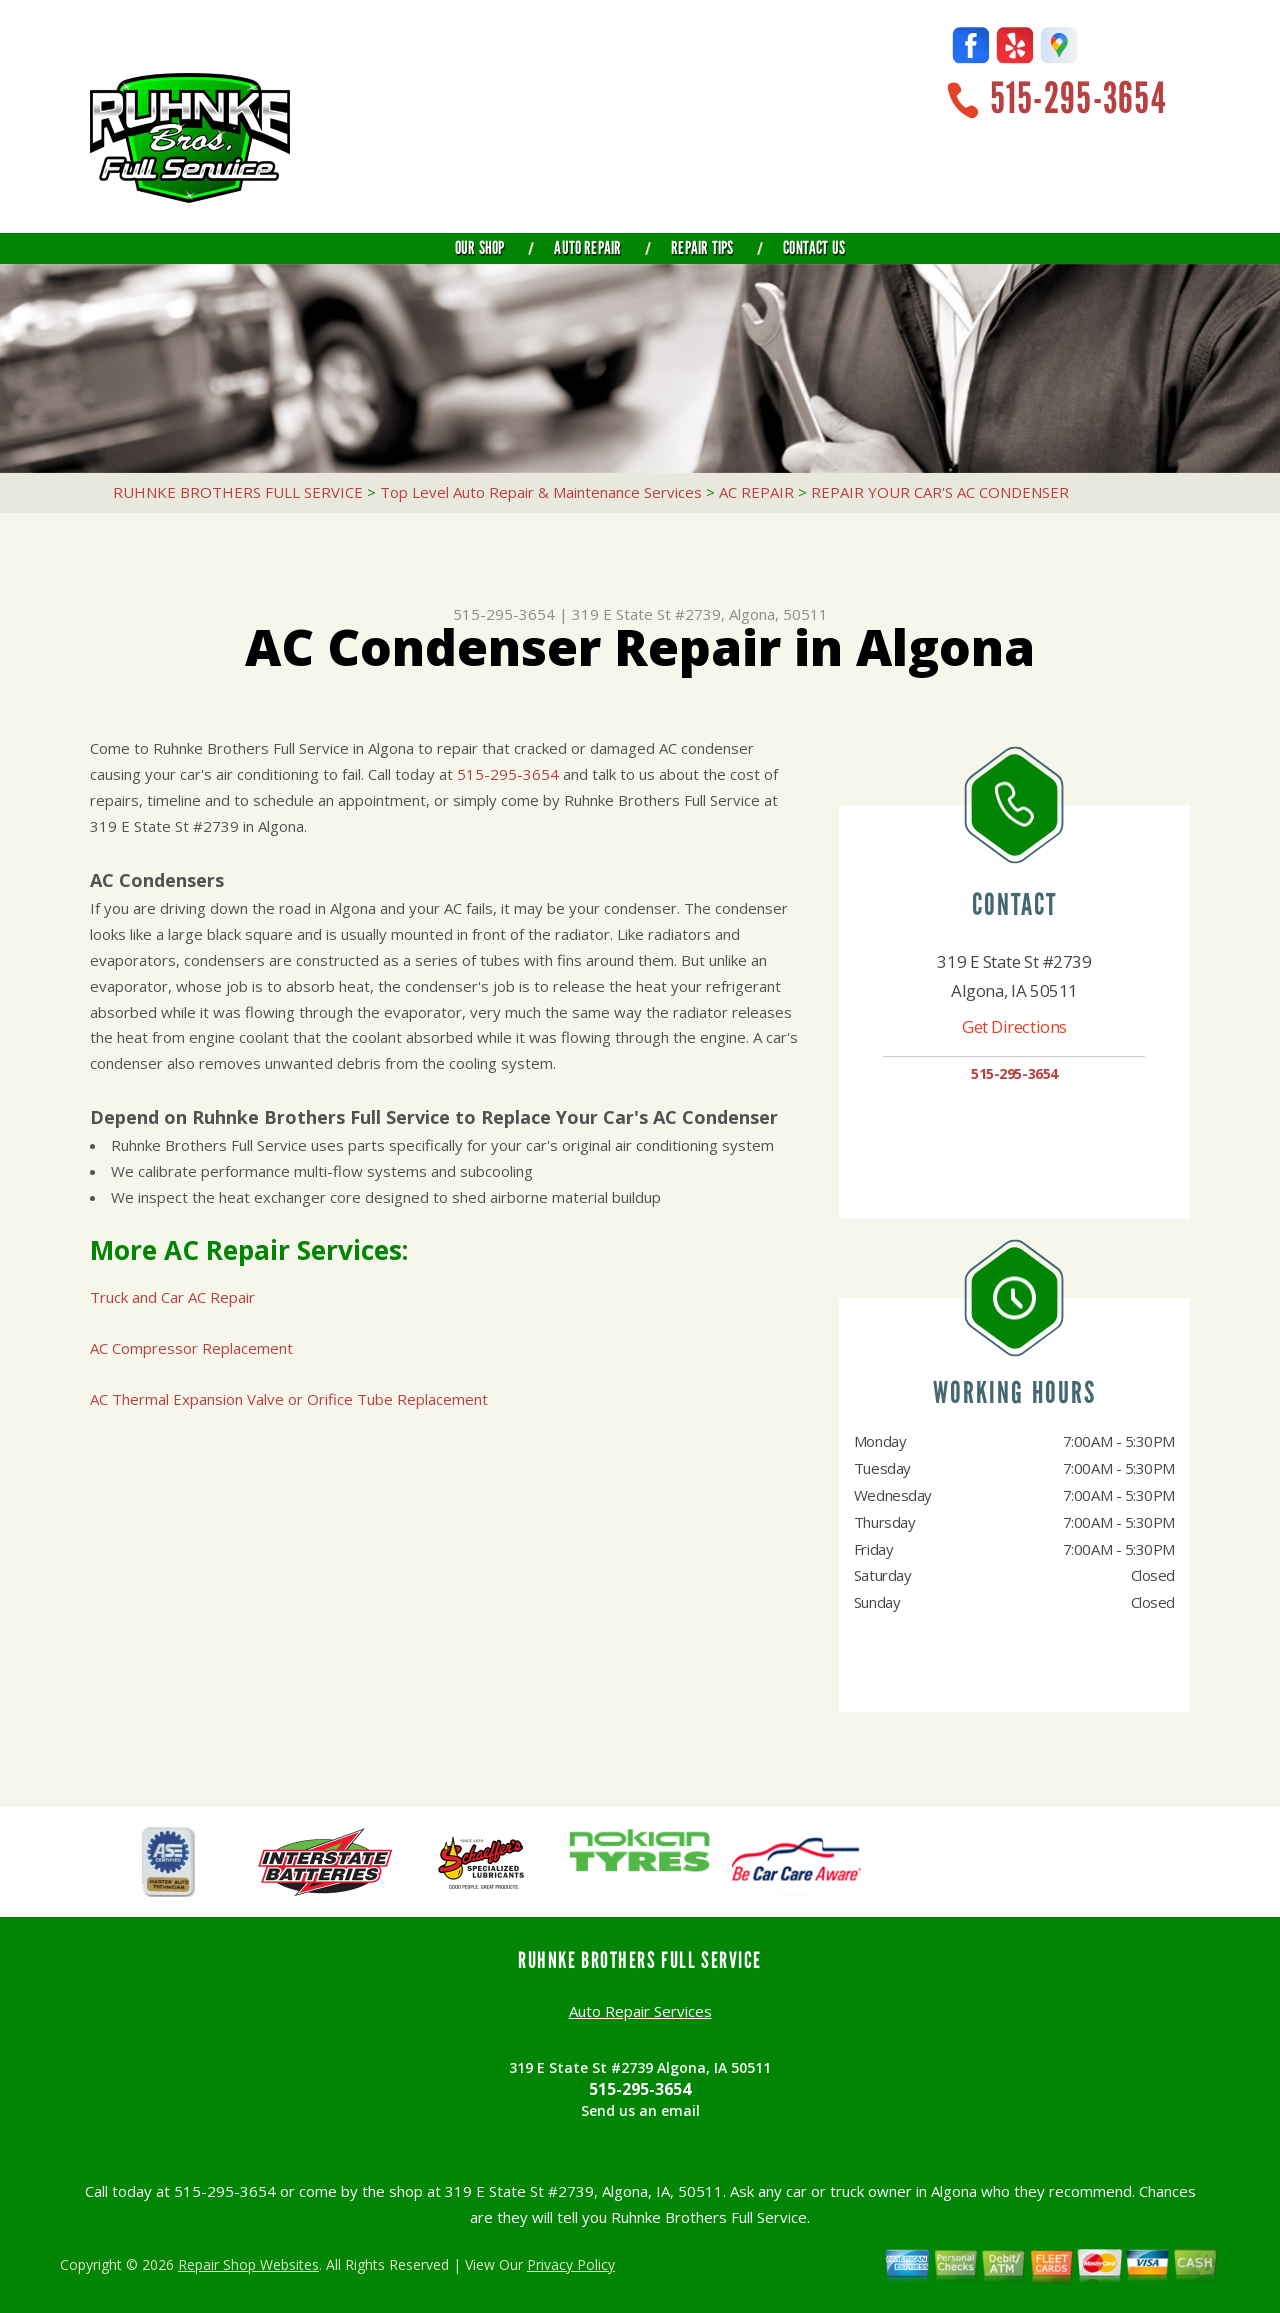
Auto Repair (587, 248)
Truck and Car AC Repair (172, 1297)
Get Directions (1014, 1026)
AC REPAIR (756, 492)
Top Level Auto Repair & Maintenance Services (541, 492)
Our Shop (479, 248)
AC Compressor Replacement (191, 1348)
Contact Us (814, 248)
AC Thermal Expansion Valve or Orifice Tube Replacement (289, 1399)
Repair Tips (702, 248)
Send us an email (640, 2110)
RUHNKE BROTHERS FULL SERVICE (238, 492)
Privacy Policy (571, 2264)
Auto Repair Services (640, 2011)
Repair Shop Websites (248, 2264)
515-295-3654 (1078, 98)
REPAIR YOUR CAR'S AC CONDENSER (940, 492)
